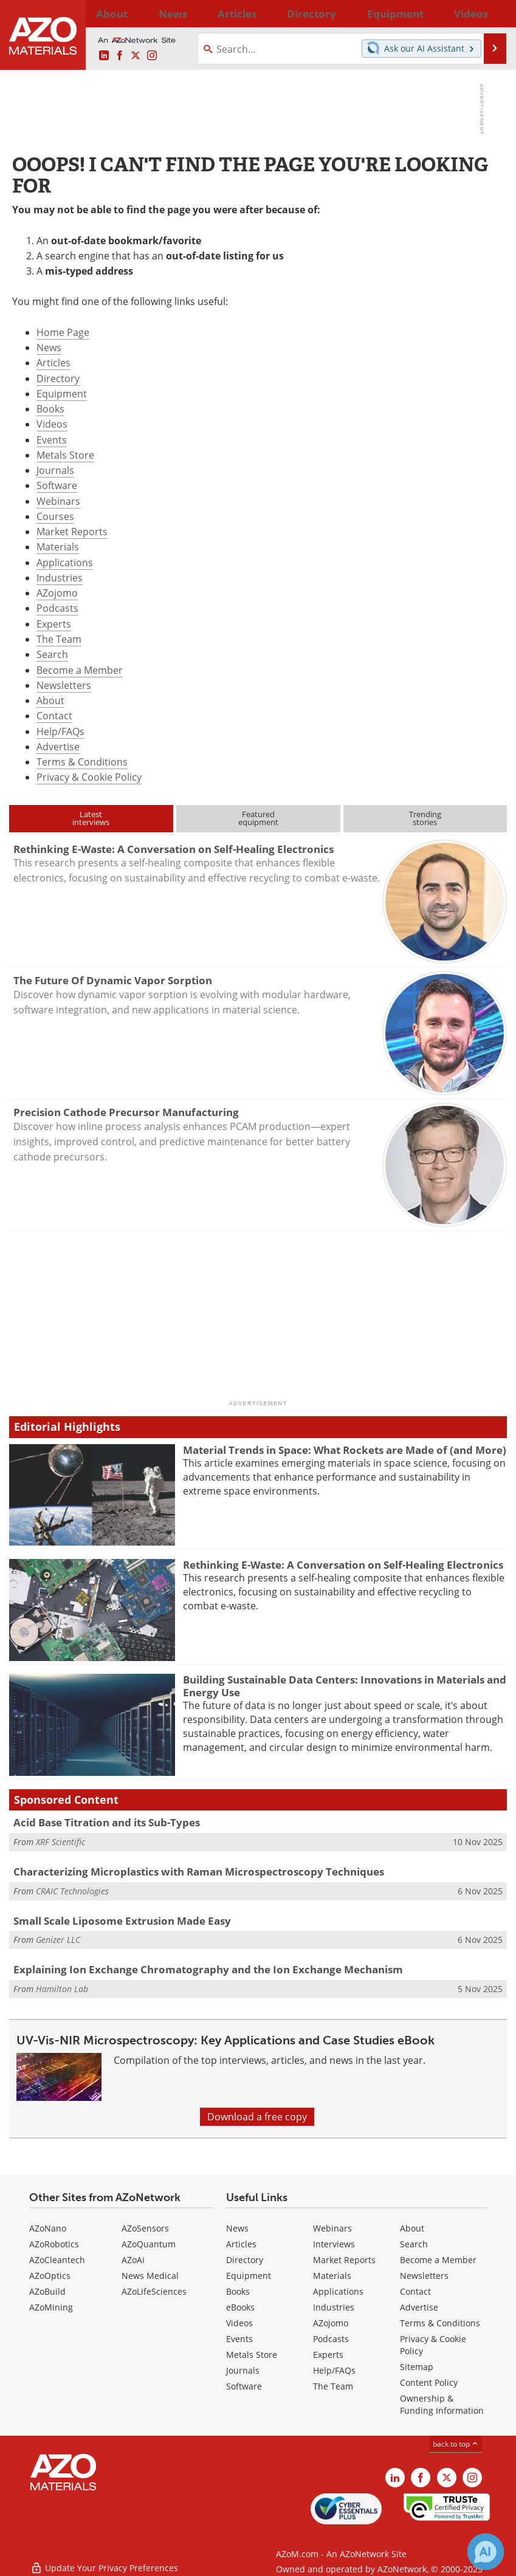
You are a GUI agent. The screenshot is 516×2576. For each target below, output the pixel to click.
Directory (233, 13)
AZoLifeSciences (154, 2291)
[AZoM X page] (135, 56)
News (48, 347)
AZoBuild (47, 2291)
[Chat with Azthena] (485, 2551)
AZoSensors (145, 2228)
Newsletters (63, 685)
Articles (53, 362)
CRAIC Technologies (72, 1891)
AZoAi (133, 2260)
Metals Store (65, 455)
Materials (57, 546)
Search (52, 654)
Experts (53, 624)
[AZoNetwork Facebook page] (120, 56)
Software (56, 485)
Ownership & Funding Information (442, 2404)
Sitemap (416, 2366)
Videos (51, 424)
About (50, 700)
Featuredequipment (258, 818)
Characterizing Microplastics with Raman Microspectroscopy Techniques (198, 1872)
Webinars (58, 501)
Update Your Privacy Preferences (104, 2560)
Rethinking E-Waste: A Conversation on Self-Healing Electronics (343, 1565)
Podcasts (57, 608)
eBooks (240, 2307)
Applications (64, 562)
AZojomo (57, 593)
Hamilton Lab (62, 1989)
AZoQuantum (149, 2244)
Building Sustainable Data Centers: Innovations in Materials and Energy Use (344, 1686)
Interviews (334, 2244)
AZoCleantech (57, 2260)
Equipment (61, 393)
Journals (55, 470)
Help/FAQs (60, 731)
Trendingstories (425, 818)
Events (51, 440)
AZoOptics (50, 2275)
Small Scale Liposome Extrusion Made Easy (122, 1921)
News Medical (150, 2275)
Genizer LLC (58, 1939)
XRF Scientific (60, 1842)
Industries (59, 577)
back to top (456, 2444)
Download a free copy (257, 2116)
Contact (54, 715)
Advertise (58, 746)
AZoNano (47, 2228)
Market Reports (72, 531)
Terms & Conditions (82, 762)
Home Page (62, 332)
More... (494, 13)
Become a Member (79, 670)
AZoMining (51, 2307)
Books (50, 409)
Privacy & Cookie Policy (89, 777)
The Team (58, 639)
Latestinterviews (90, 818)
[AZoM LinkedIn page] (104, 56)
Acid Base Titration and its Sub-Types (106, 1822)
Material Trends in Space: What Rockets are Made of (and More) (344, 1450)
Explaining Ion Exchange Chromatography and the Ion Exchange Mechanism (208, 1969)
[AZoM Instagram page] (152, 56)
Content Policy (429, 2382)
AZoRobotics (54, 2244)
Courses (55, 516)
